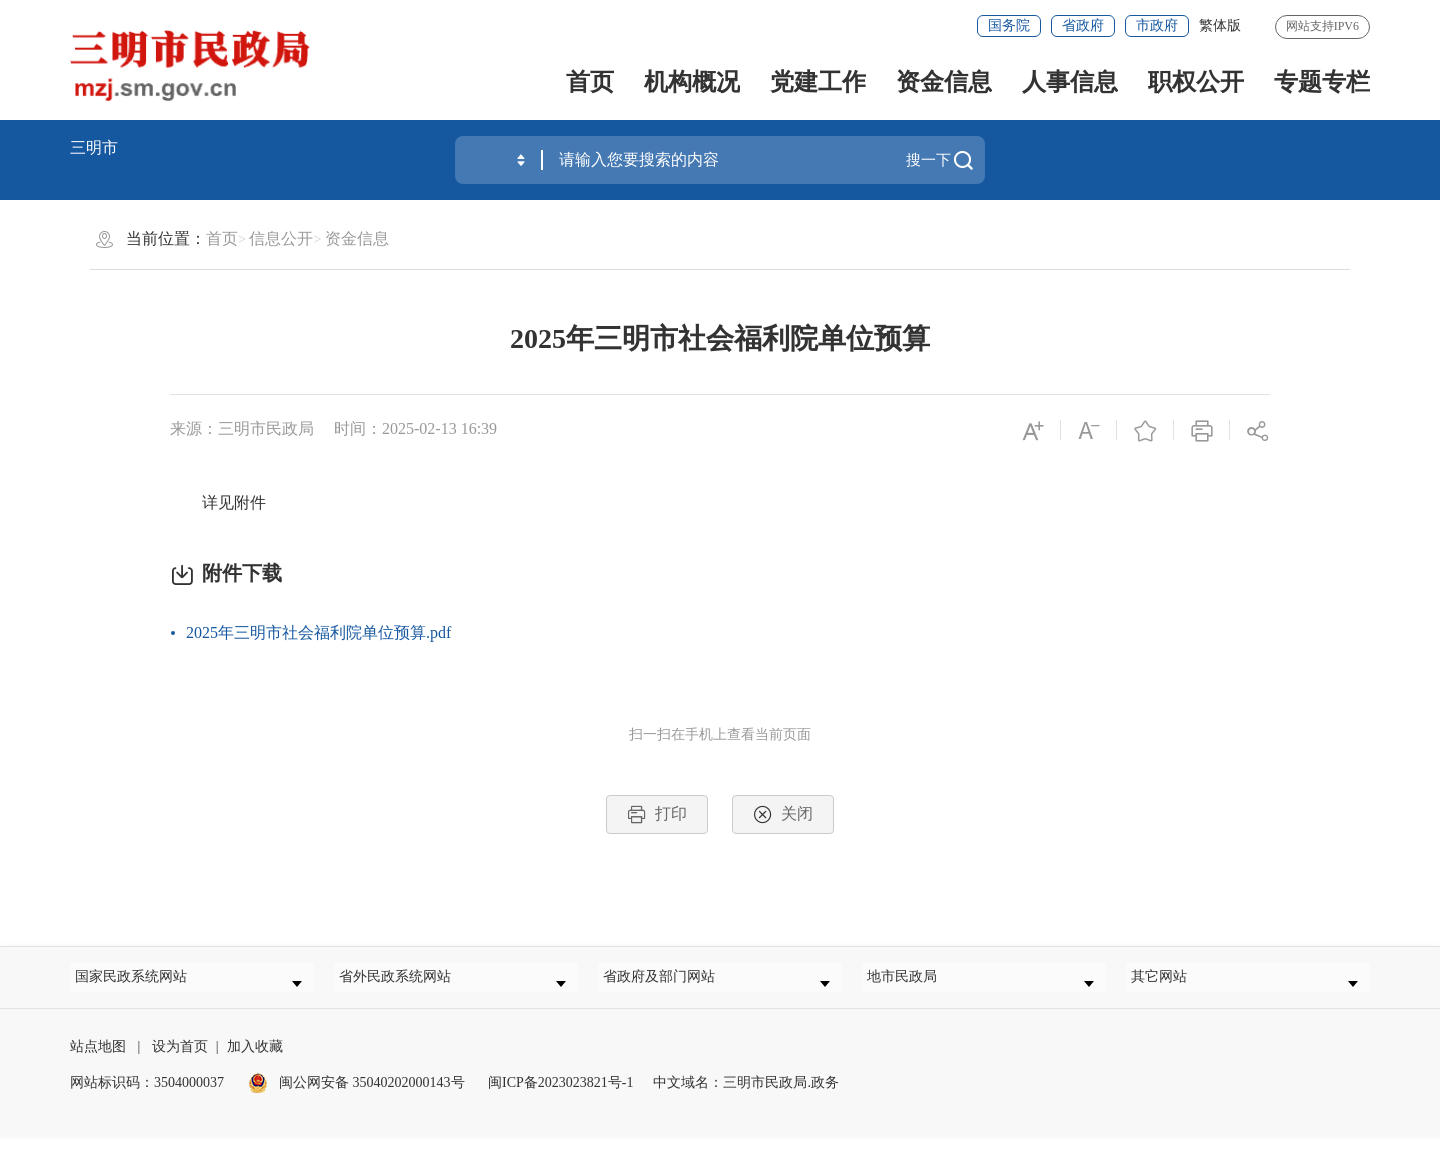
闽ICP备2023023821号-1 (560, 1095)
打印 (657, 814)
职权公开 (1196, 82)
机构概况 (692, 82)
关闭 (783, 814)
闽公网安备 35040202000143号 (356, 1095)
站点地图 (98, 1059)
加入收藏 (255, 1059)
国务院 (1009, 25)
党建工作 (818, 82)
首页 (590, 82)
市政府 (1157, 25)
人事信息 (1070, 82)
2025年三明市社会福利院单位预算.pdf (318, 632)
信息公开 (281, 238)
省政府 (1083, 25)
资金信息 (944, 82)
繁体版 (1220, 25)
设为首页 (180, 1059)
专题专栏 (1322, 82)
